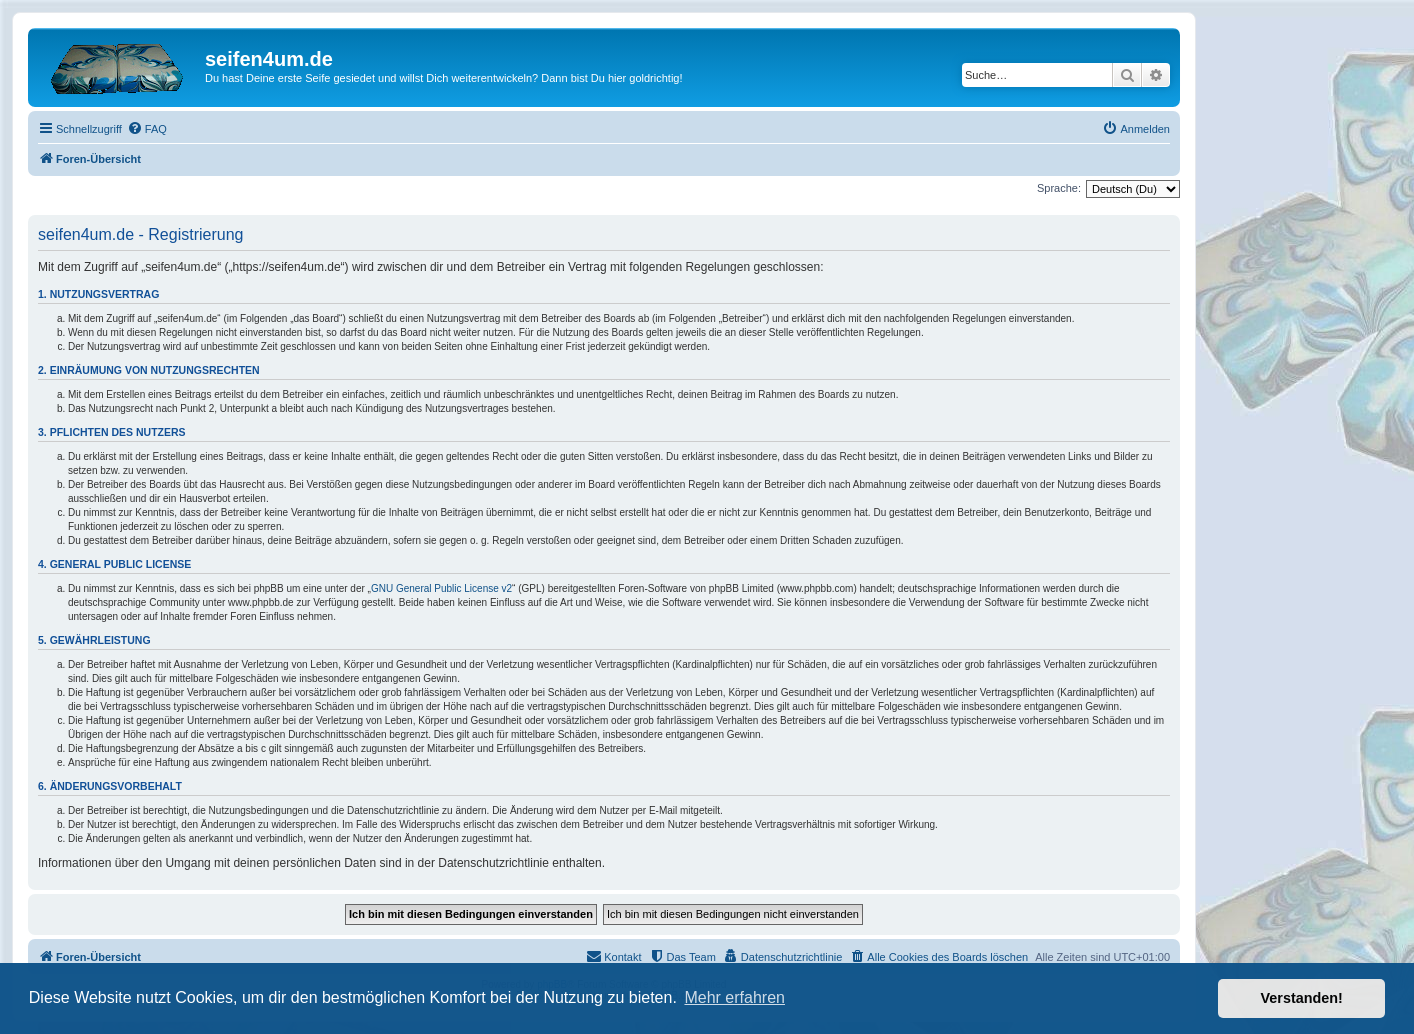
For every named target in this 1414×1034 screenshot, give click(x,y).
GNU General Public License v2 (441, 588)
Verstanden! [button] (1302, 998)
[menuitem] (147, 129)
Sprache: (1059, 188)
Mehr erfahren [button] (734, 997)
